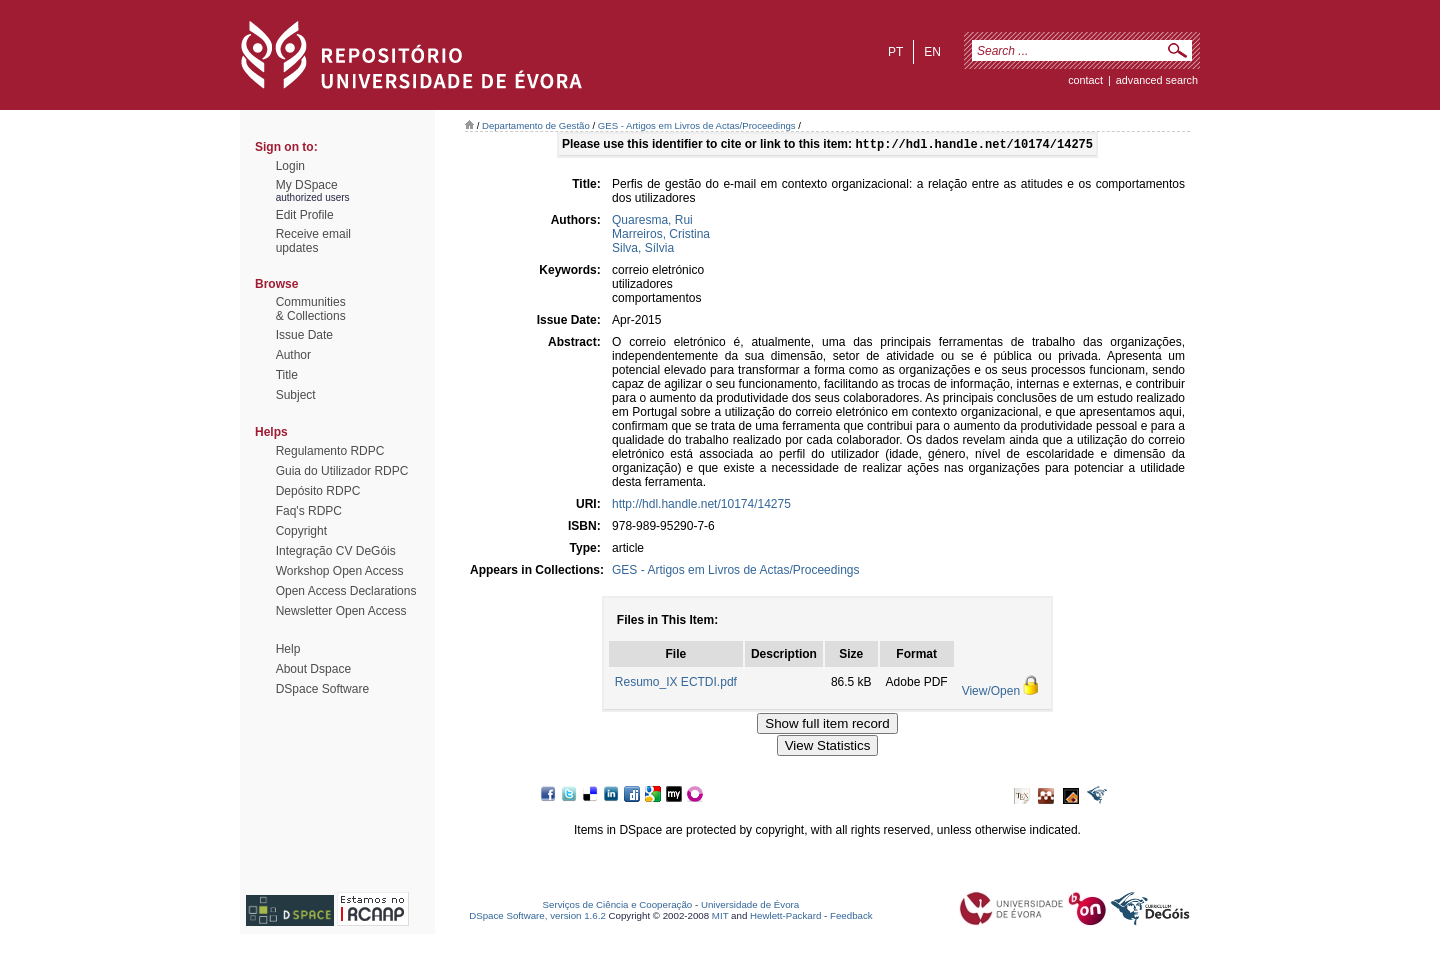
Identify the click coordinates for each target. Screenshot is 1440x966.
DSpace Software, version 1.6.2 (537, 917)
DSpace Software (322, 689)
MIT (720, 917)
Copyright (301, 531)
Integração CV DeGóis (336, 551)
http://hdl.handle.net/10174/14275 (701, 506)
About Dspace (313, 669)
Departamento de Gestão (536, 125)
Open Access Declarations (346, 591)
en (932, 52)
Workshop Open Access (340, 571)
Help (288, 649)
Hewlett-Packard (785, 917)
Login (290, 166)
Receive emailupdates (313, 241)
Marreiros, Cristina (661, 236)
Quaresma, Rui (652, 222)
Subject (296, 395)
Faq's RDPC (309, 511)
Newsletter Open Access (341, 611)
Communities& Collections (311, 309)
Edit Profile (305, 215)
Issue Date (304, 335)
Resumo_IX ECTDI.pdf (676, 684)
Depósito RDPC (318, 491)
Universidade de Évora (750, 906)
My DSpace (307, 185)
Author (293, 355)
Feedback (851, 917)
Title (287, 375)
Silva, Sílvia (643, 250)
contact (1085, 80)
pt (895, 52)
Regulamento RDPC (330, 451)
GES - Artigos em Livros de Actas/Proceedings (697, 125)
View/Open (991, 693)
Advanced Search (1157, 80)
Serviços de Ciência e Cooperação (618, 906)
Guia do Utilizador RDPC (342, 471)
